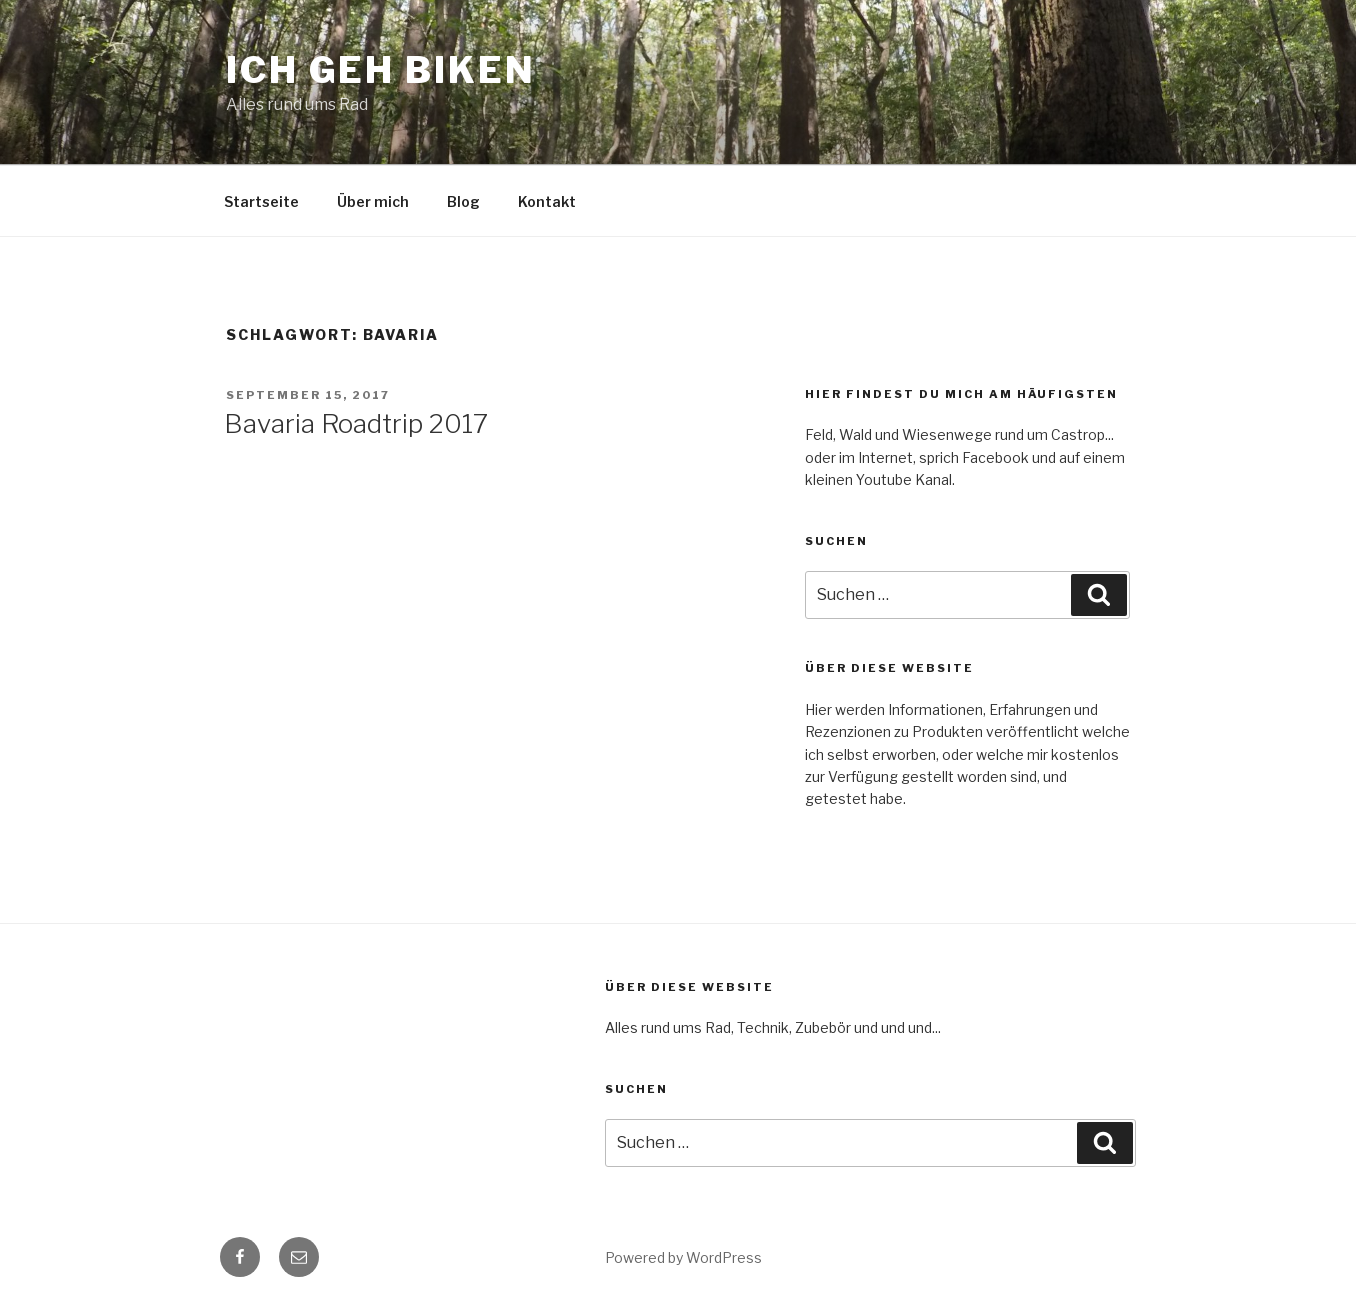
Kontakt (547, 201)
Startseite (261, 201)
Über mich (373, 201)
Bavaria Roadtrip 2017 (356, 423)
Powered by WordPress (683, 1257)
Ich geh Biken (380, 70)
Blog (463, 201)
